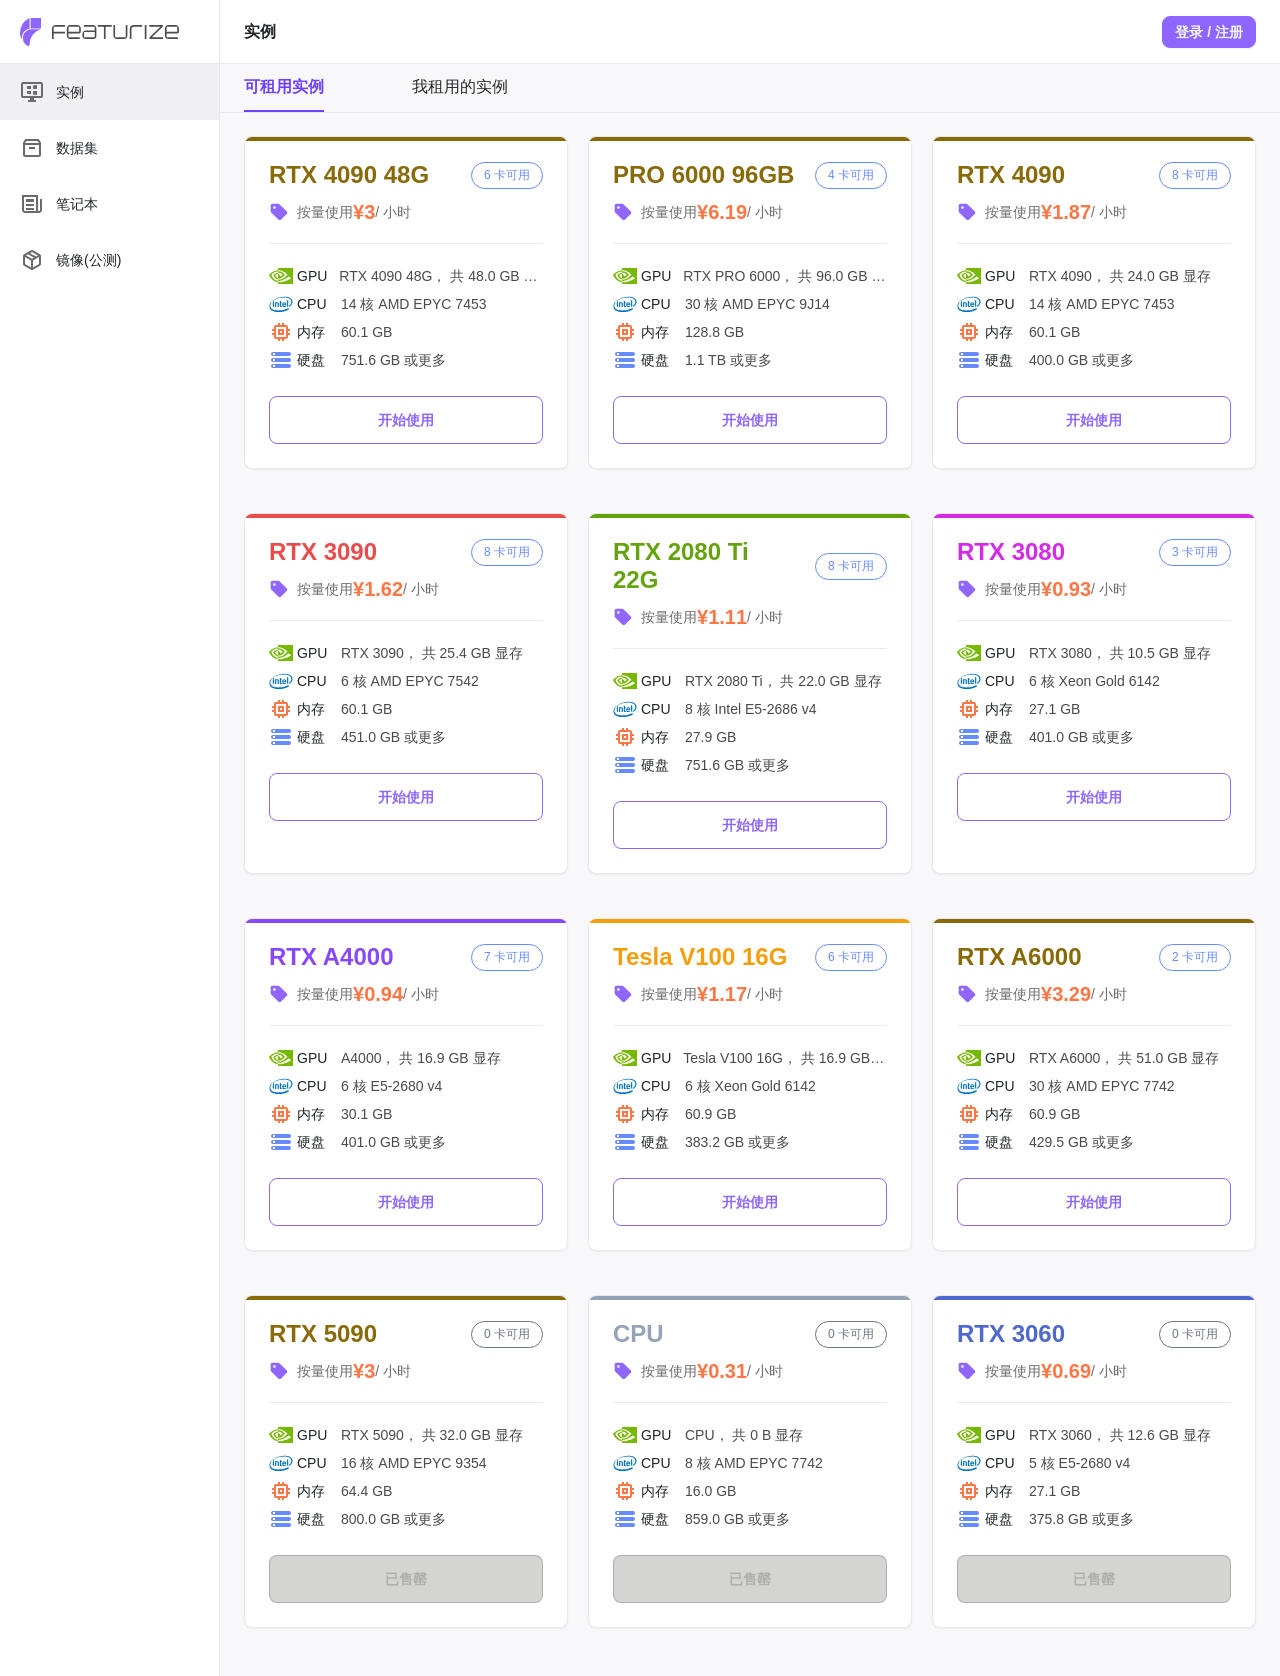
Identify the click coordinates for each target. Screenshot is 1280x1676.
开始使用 (406, 420)
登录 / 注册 (1209, 32)
